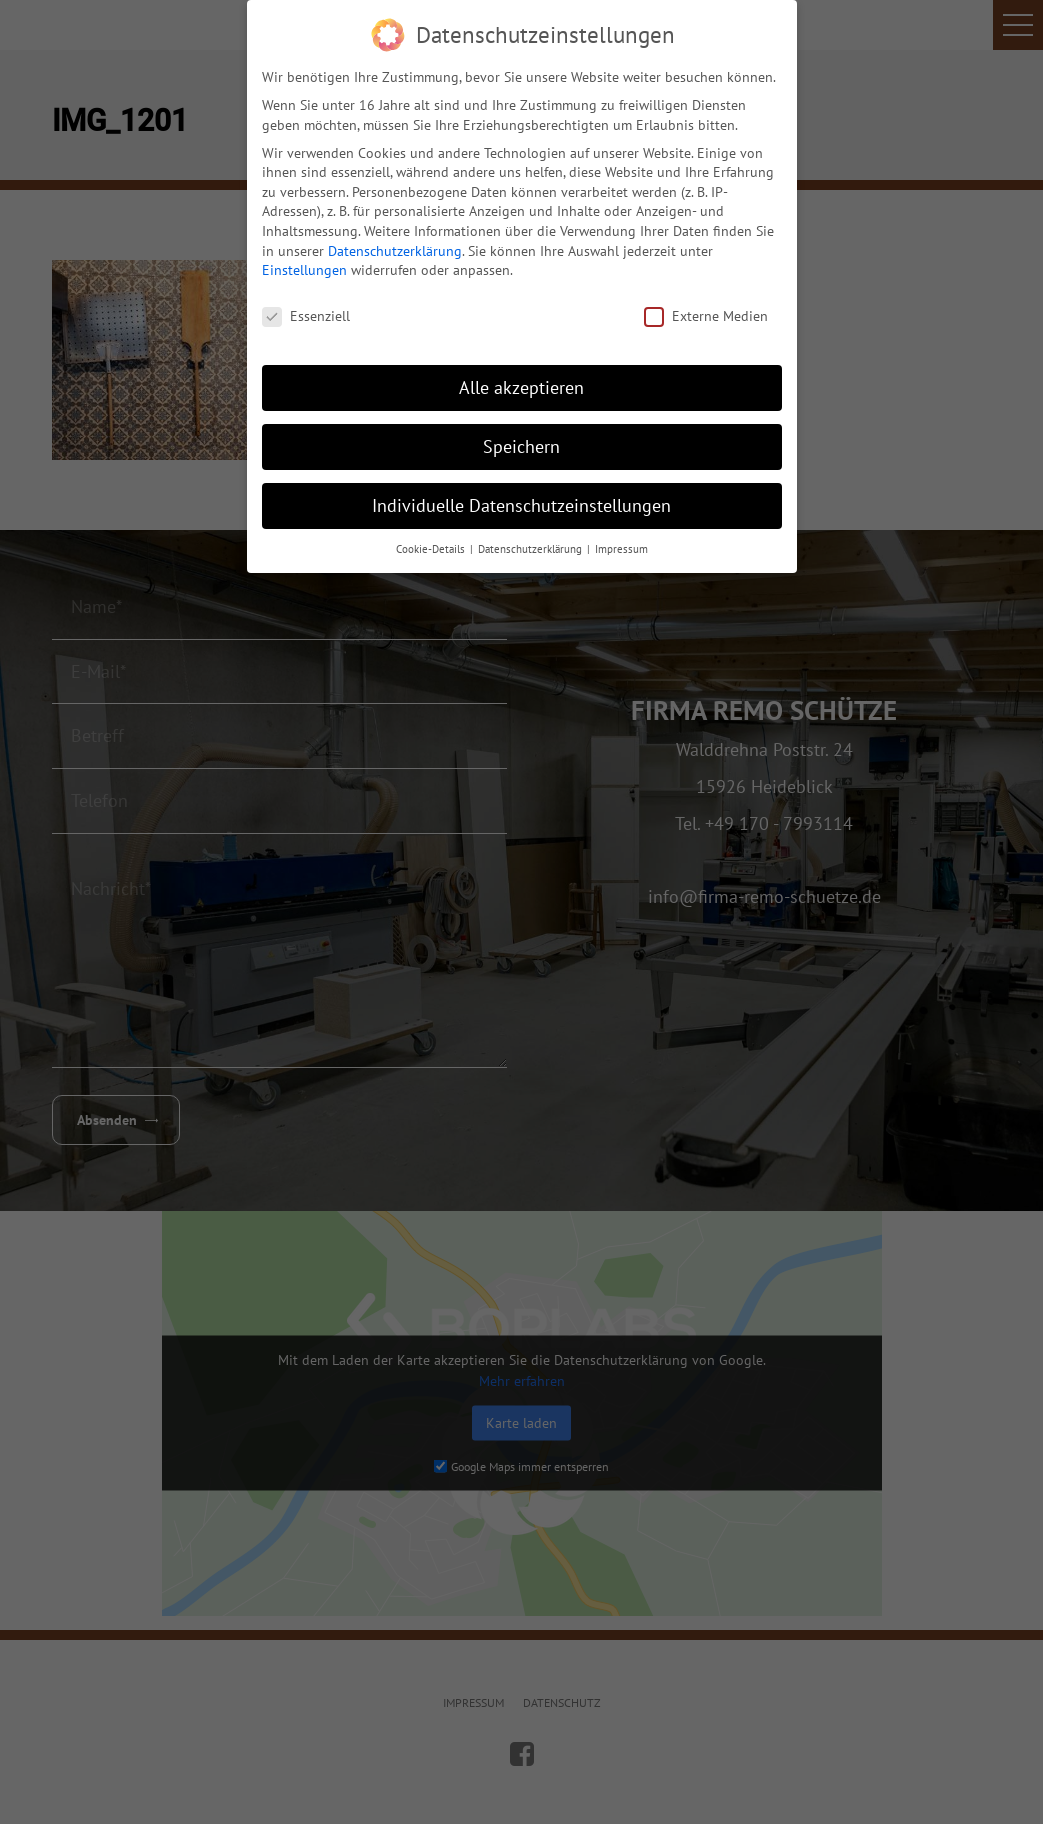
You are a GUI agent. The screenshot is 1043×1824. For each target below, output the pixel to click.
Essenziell (306, 309)
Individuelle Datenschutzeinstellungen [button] (521, 497)
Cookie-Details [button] (432, 541)
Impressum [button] (621, 541)
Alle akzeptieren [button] (521, 379)
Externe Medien (706, 309)
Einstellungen (304, 263)
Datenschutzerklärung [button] (531, 541)
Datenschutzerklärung (395, 243)
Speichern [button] (521, 438)
